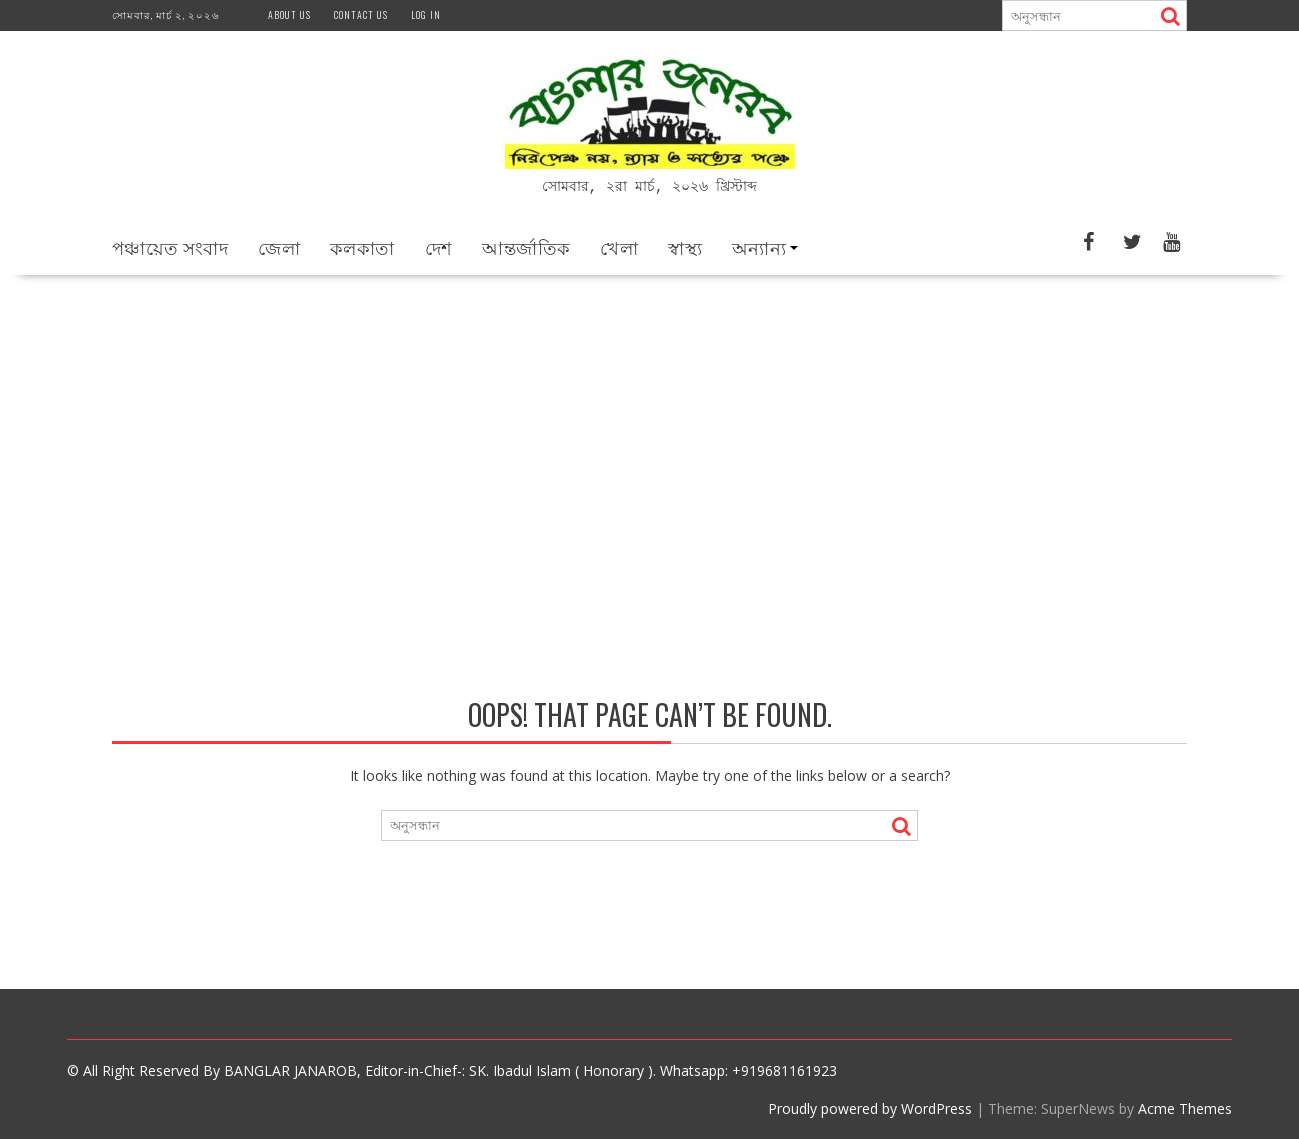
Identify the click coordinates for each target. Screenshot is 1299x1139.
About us (289, 14)
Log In (426, 14)
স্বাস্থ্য (685, 246)
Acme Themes (1185, 1107)
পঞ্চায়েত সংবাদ (170, 246)
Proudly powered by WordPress (870, 1107)
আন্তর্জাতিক (526, 246)
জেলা (279, 246)
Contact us (361, 14)
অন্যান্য (759, 246)
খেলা (619, 246)
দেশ (439, 246)
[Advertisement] (650, 424)
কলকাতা (362, 246)
